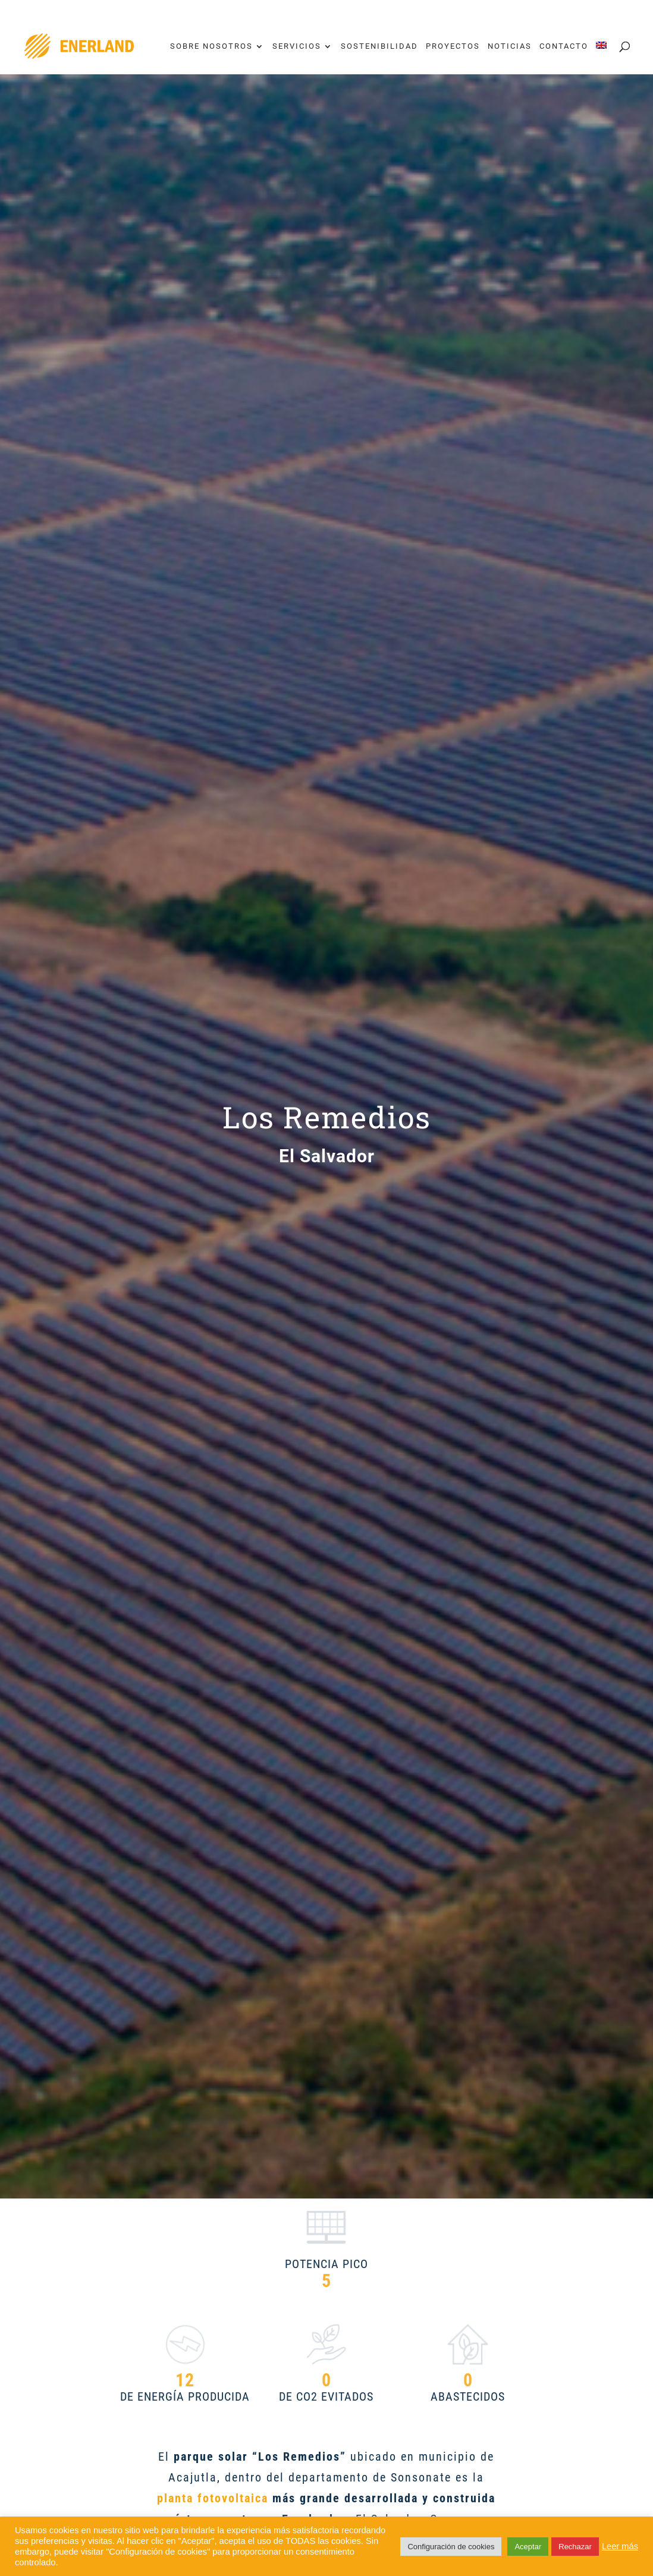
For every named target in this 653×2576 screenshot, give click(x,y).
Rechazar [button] (575, 2546)
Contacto (563, 46)
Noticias (510, 46)
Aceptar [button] (527, 2546)
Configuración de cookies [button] (450, 2546)
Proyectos (453, 46)
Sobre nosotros (211, 46)
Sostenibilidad (379, 46)
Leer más (620, 2546)
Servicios (296, 46)
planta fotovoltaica (214, 2498)
